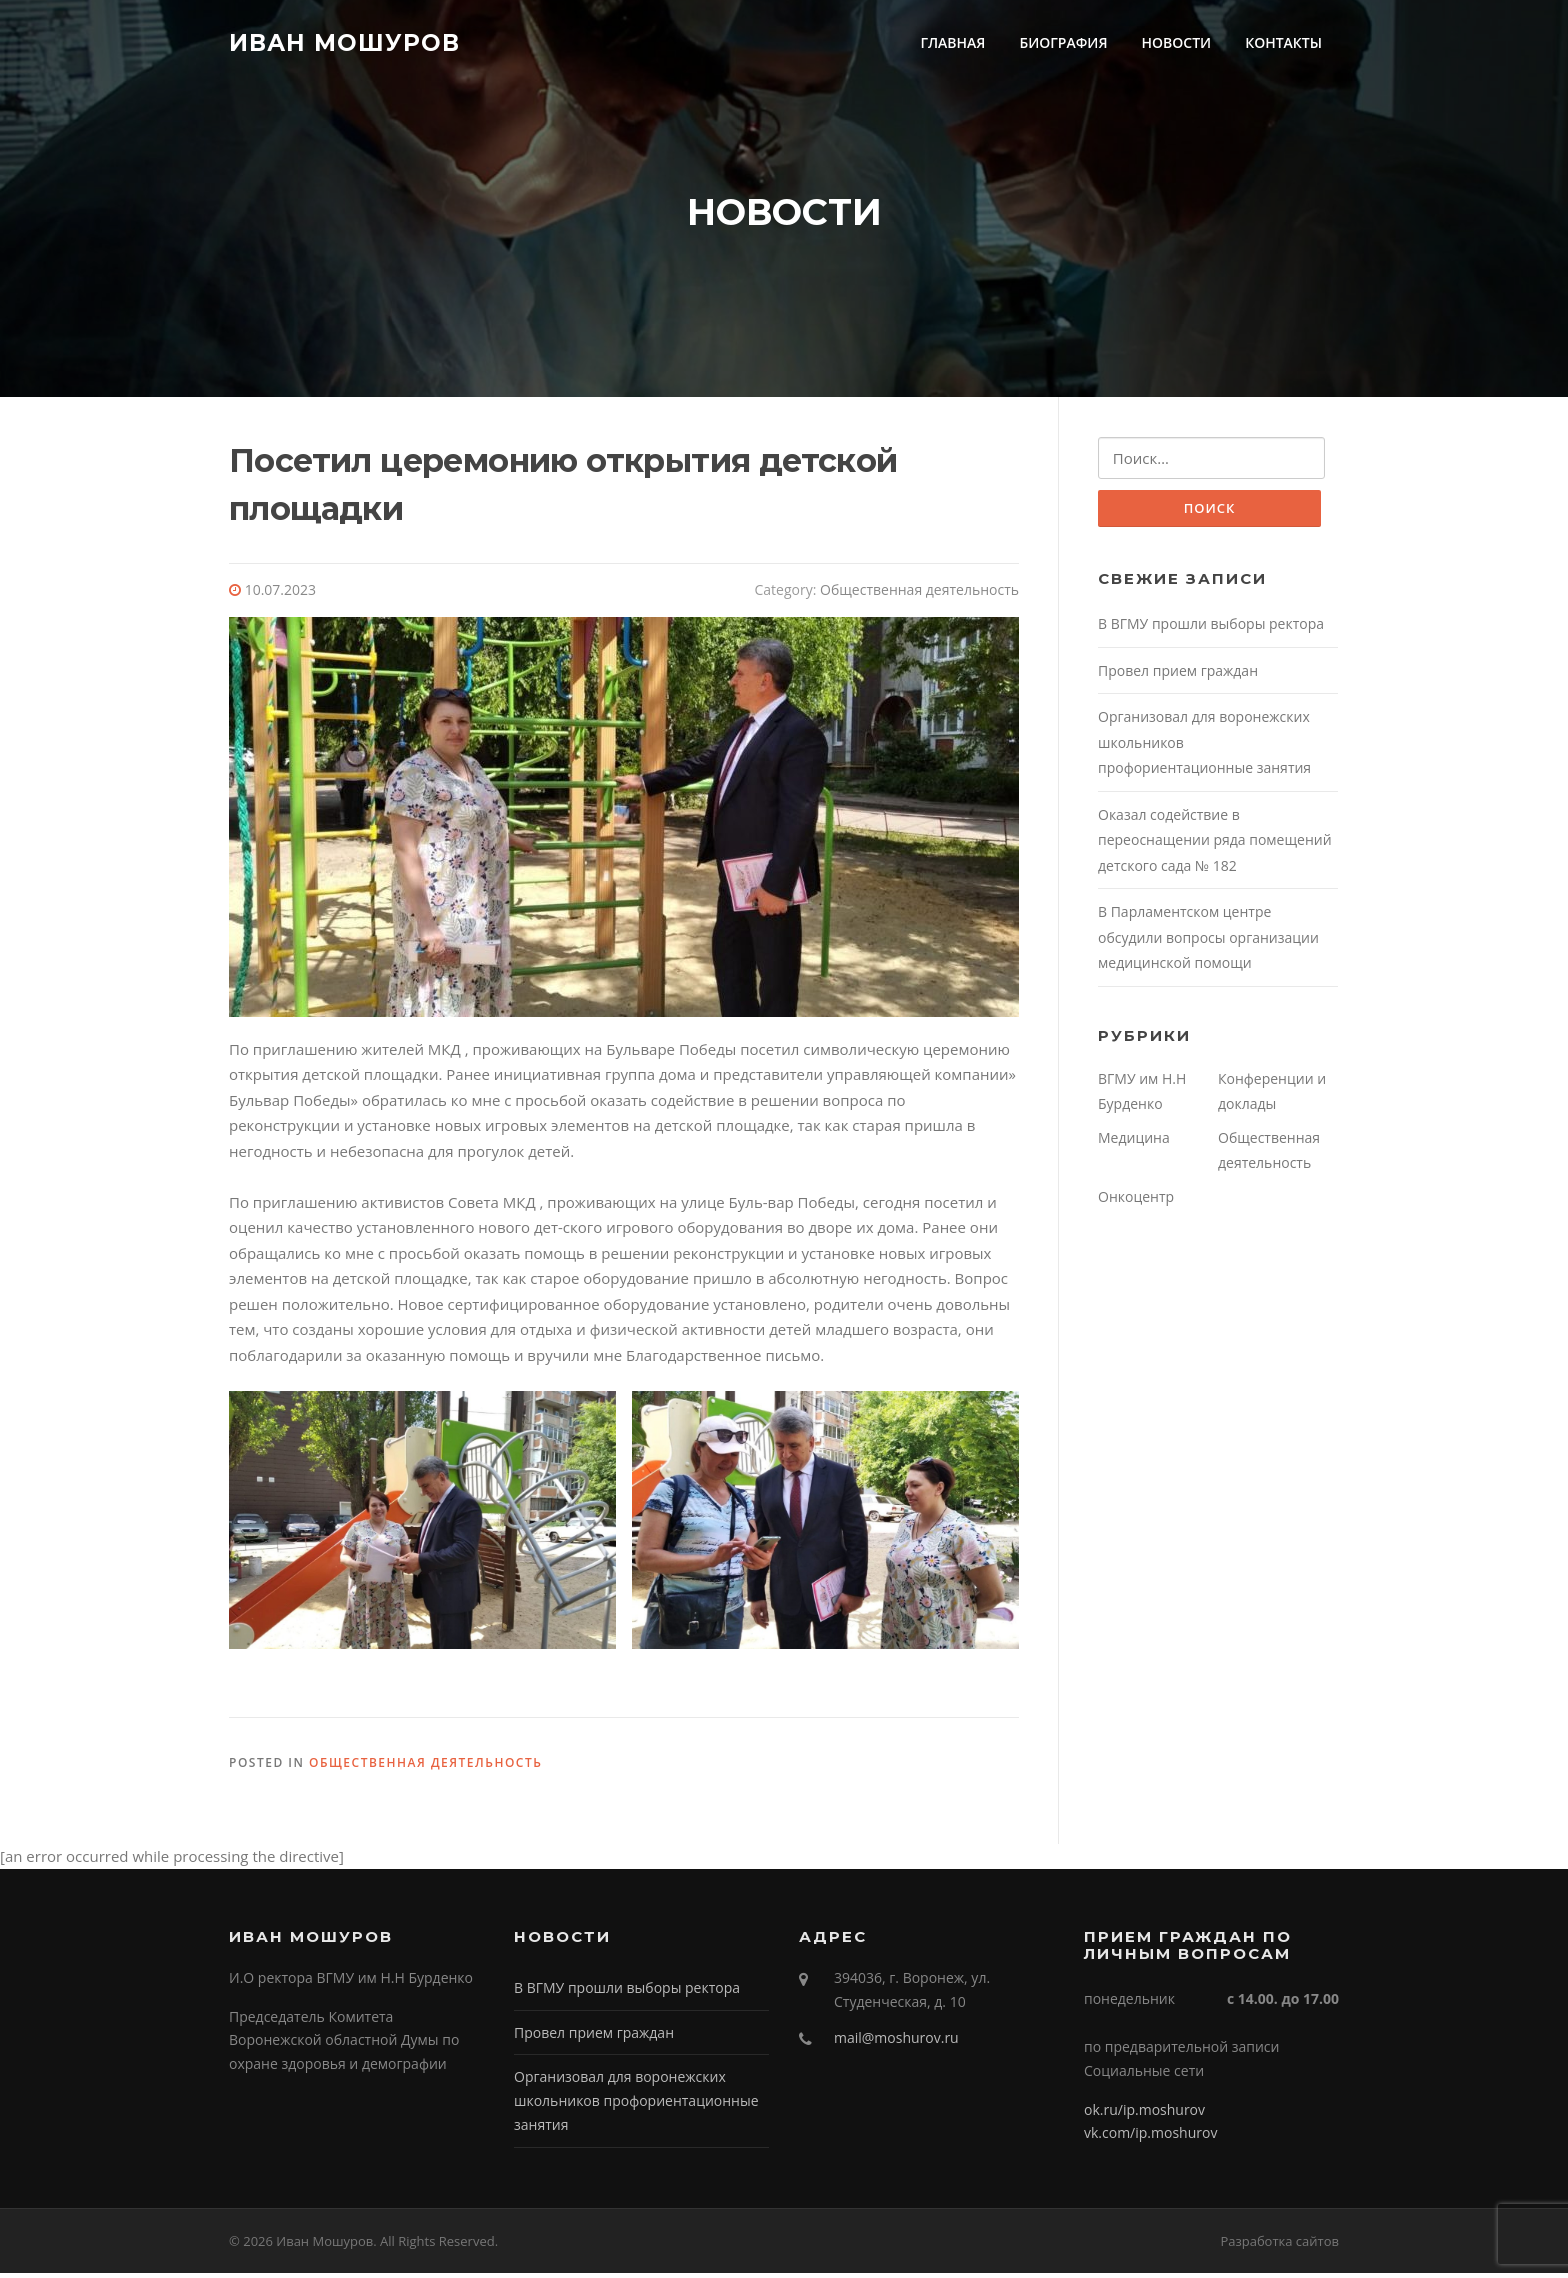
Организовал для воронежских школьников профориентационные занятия (636, 2105)
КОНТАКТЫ (1283, 42)
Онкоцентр (1136, 1202)
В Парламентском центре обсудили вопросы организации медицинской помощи (1208, 944)
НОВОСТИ (1177, 42)
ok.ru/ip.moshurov (1144, 2114)
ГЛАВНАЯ (952, 42)
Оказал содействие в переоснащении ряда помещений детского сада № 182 (1215, 846)
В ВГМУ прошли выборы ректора (1211, 630)
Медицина (1134, 1143)
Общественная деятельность (919, 594)
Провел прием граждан (1178, 676)
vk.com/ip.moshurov (1150, 2137)
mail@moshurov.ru (896, 2042)
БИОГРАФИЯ (1063, 42)
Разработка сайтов (1279, 2246)
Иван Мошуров (344, 42)
